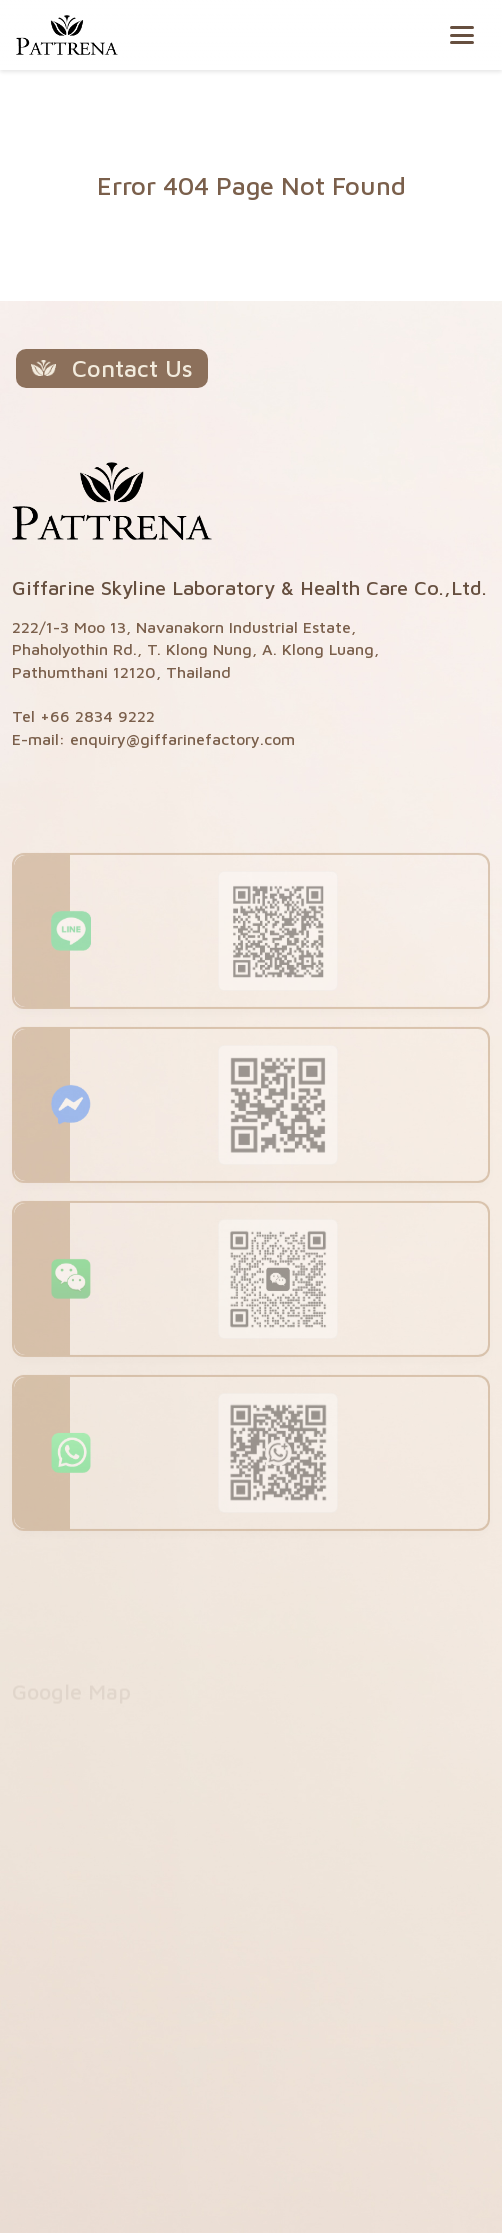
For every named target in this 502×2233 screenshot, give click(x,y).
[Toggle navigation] (462, 35)
